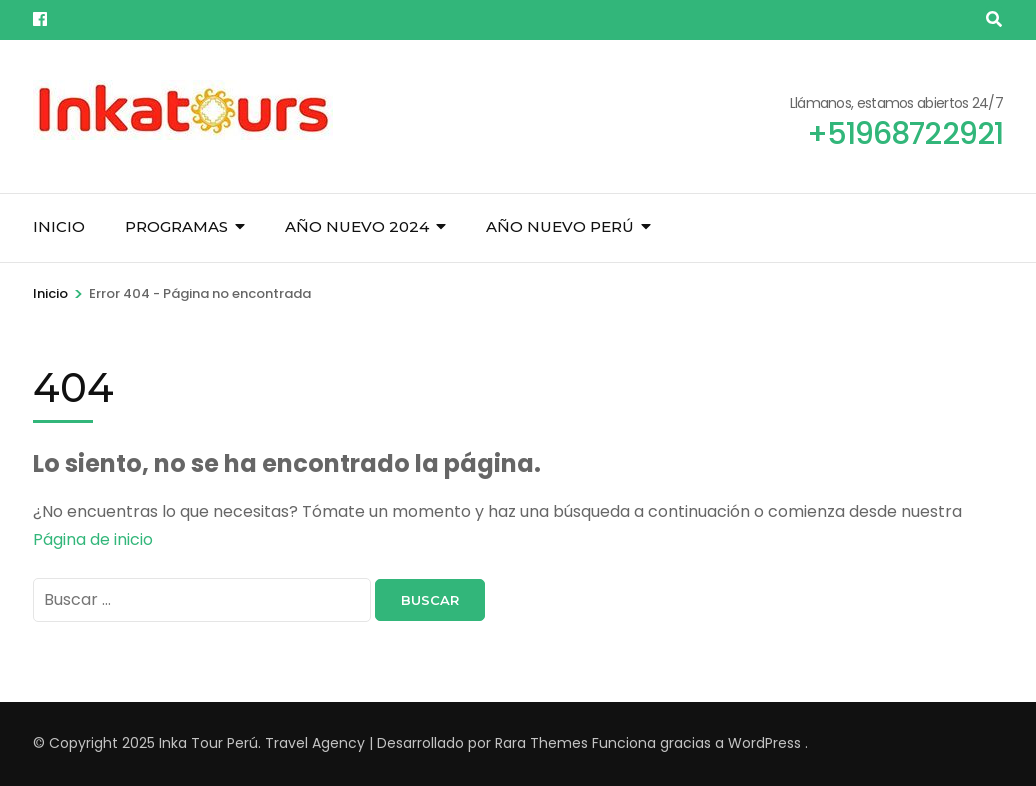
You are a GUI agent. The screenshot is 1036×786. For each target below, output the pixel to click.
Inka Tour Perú (208, 743)
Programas (176, 226)
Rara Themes (541, 743)
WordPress (764, 743)
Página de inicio (93, 539)
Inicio (59, 226)
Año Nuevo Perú (560, 226)
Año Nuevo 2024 (357, 226)
